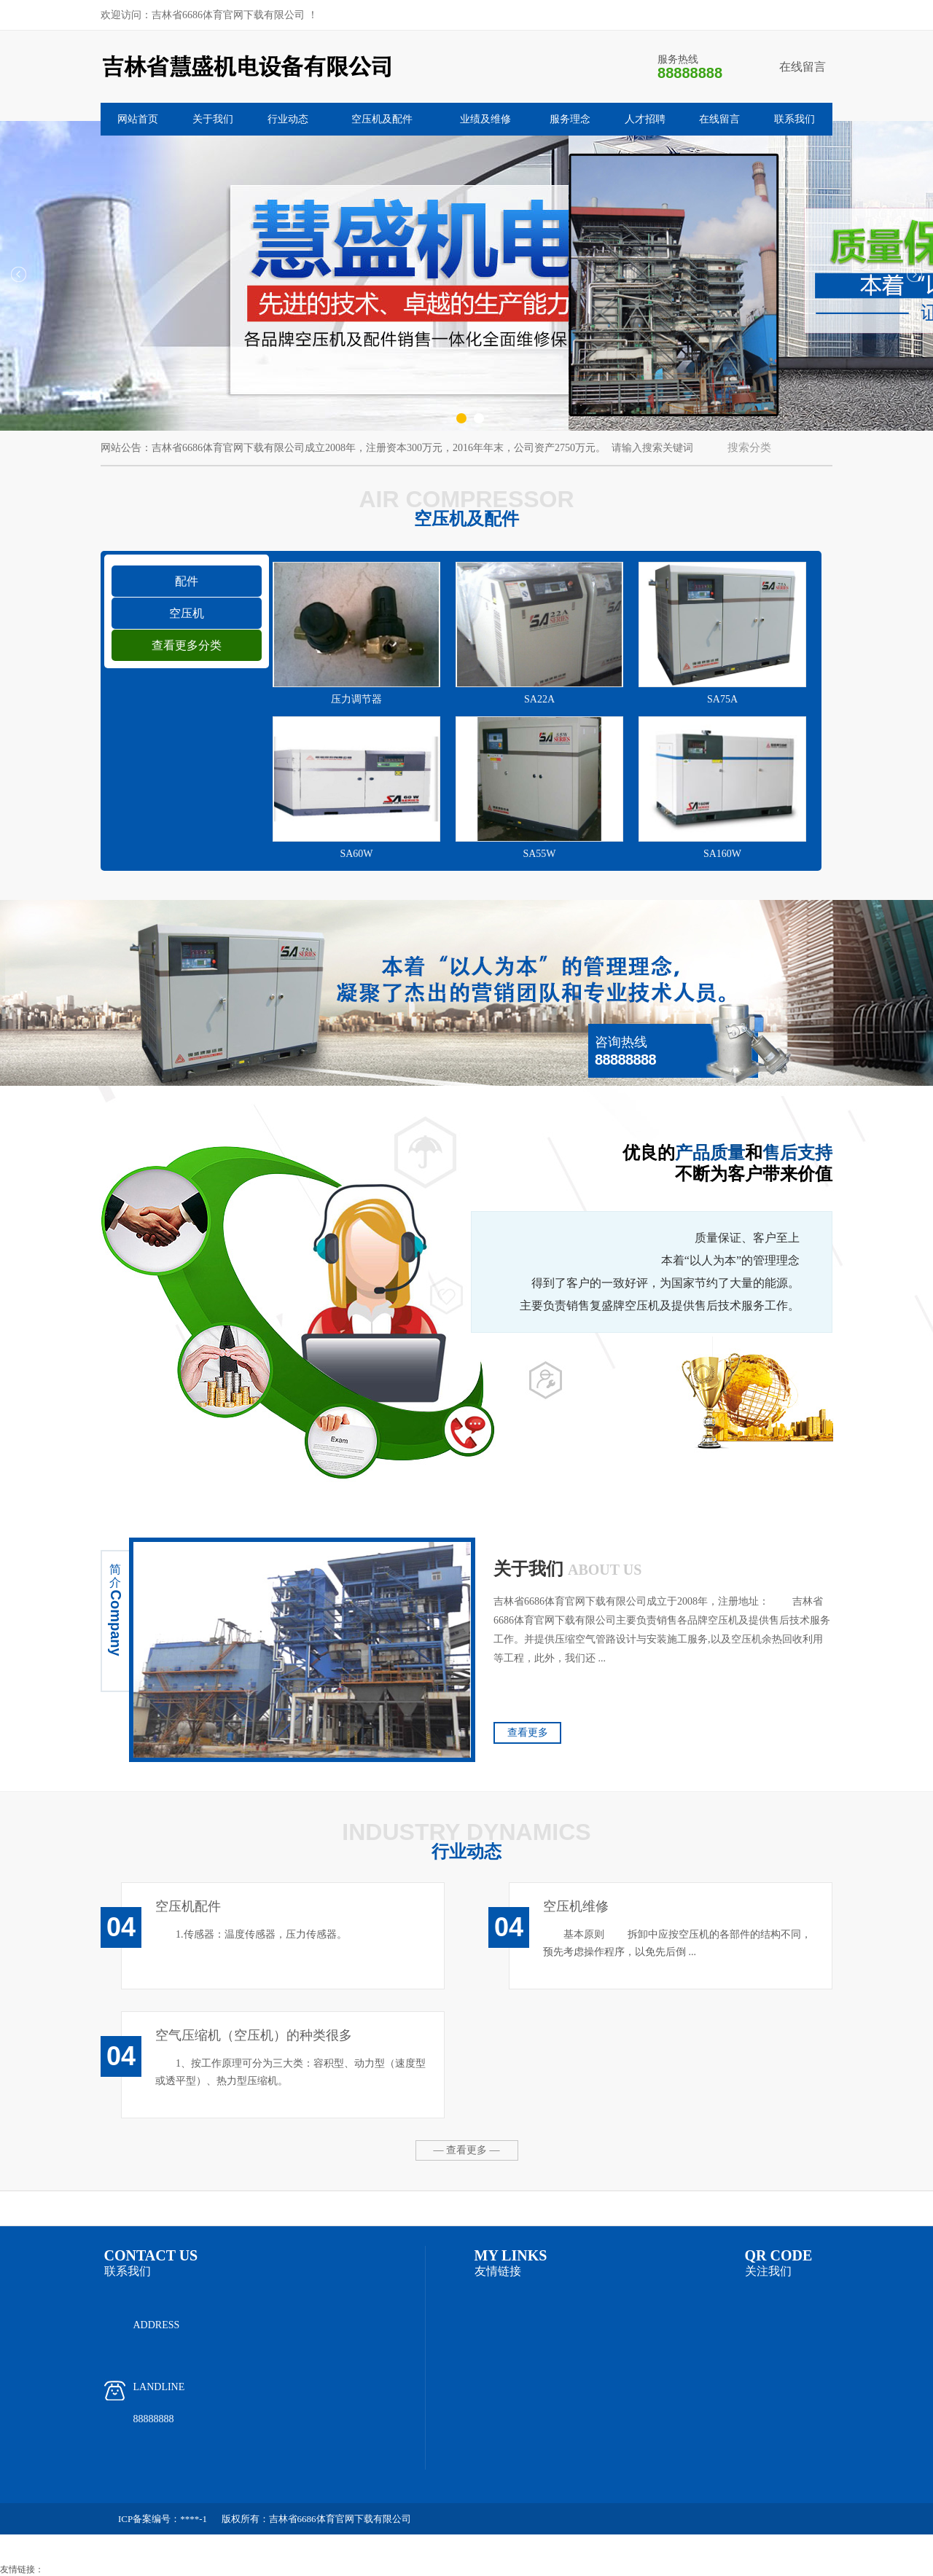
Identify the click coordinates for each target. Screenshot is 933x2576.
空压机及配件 (382, 119)
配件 (186, 581)
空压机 (186, 613)
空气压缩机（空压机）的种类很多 (253, 2035)
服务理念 (570, 119)
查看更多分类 (187, 645)
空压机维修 (576, 1906)
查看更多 (527, 1732)
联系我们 (794, 119)
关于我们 (212, 119)
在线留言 (802, 66)
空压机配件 (188, 1906)
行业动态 (288, 119)
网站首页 (137, 119)
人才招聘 (645, 119)
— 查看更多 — (467, 2150)
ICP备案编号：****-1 (162, 2518)
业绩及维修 (485, 119)
